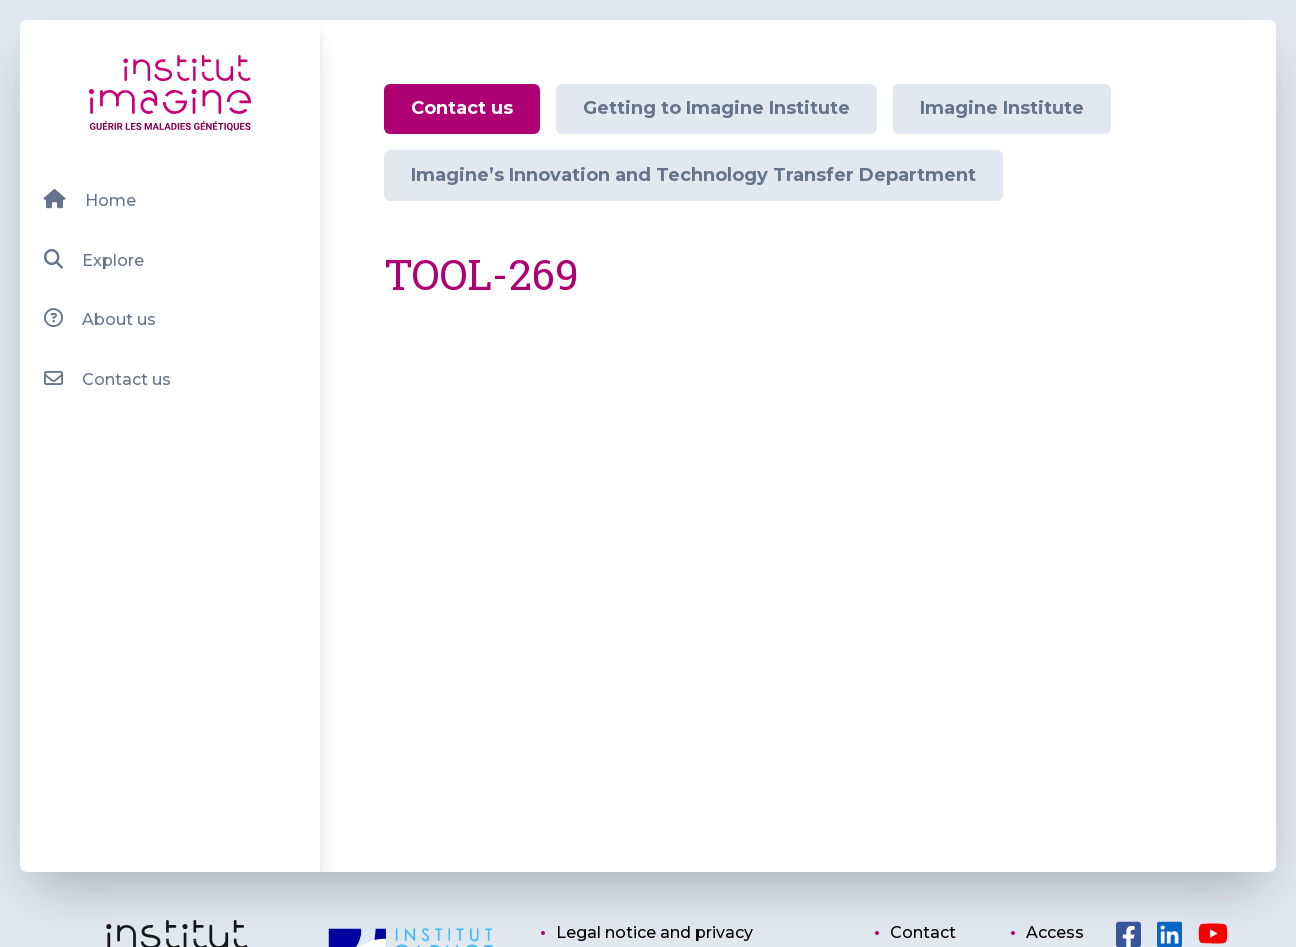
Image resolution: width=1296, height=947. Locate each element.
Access (1055, 932)
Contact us (107, 378)
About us (99, 318)
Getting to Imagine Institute (716, 108)
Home (89, 199)
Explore (93, 259)
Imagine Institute (1002, 108)
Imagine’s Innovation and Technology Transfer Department (693, 175)
